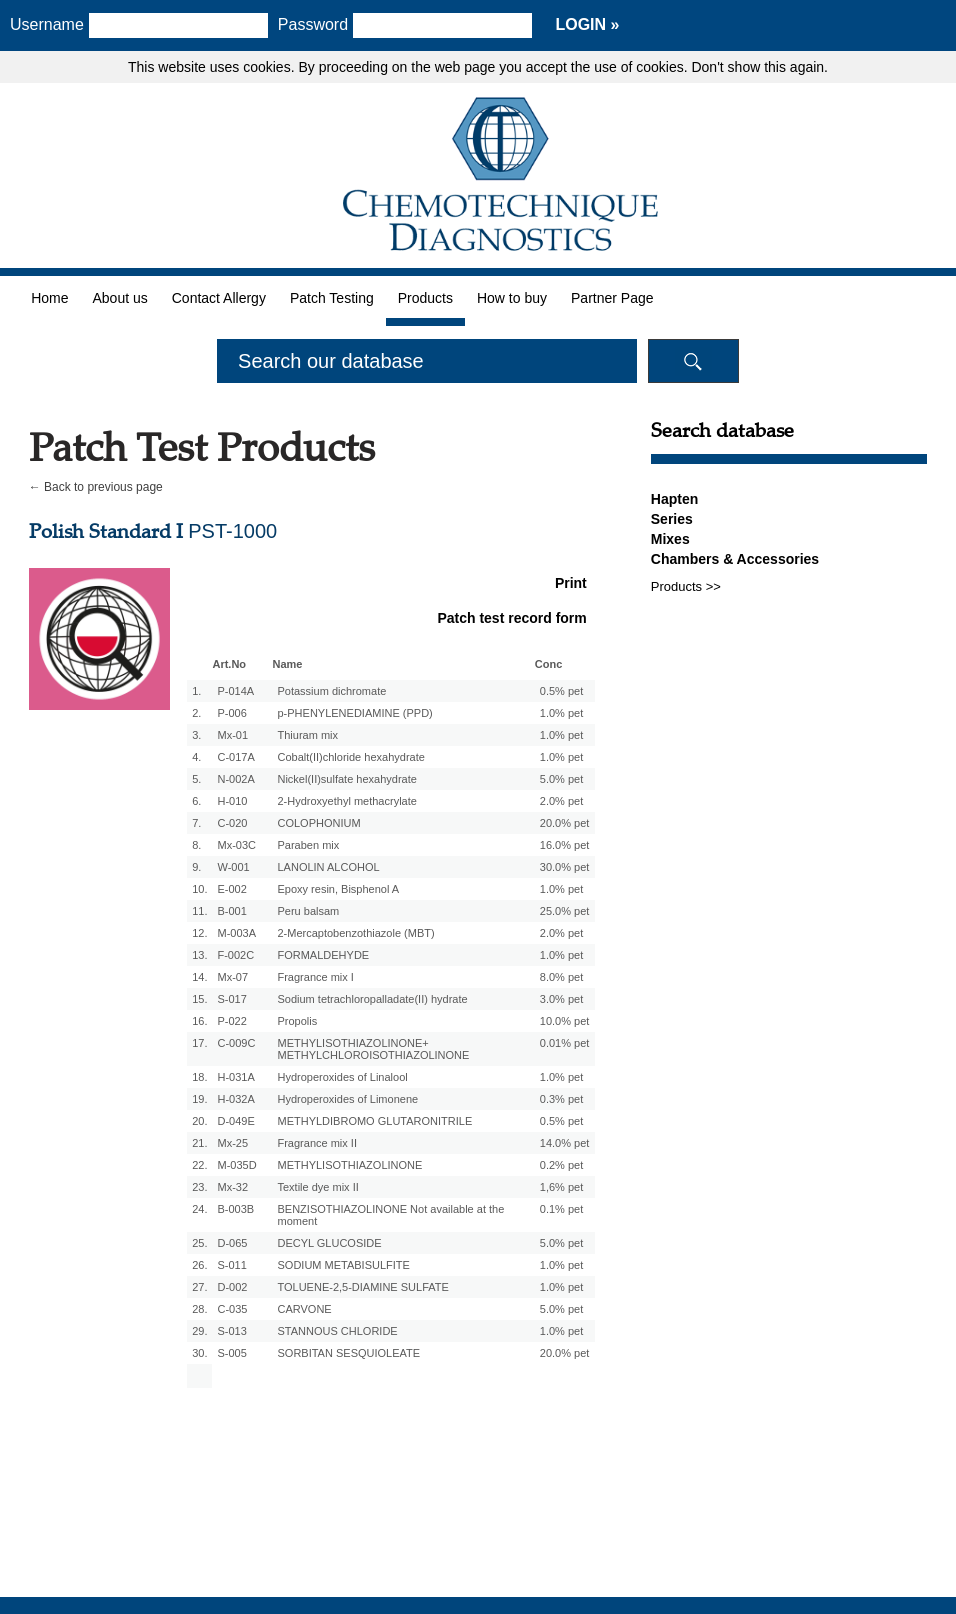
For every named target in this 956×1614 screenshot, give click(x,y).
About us (119, 298)
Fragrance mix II (316, 1143)
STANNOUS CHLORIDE (337, 1331)
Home (49, 298)
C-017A (235, 757)
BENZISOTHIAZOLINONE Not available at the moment (390, 1215)
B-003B (235, 1209)
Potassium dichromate (331, 691)
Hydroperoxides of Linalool (342, 1077)
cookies (266, 67)
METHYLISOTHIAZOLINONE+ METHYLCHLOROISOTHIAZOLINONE (373, 1049)
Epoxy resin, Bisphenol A (338, 889)
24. (199, 1209)
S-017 (231, 999)
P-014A (235, 691)
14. (199, 977)
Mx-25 (232, 1143)
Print (571, 583)
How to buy (512, 298)
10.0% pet (565, 1021)
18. (199, 1077)
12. (199, 933)
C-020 (232, 823)
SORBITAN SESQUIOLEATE (348, 1353)
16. (199, 1021)
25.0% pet (565, 911)
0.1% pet (561, 1209)
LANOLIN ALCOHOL (328, 867)
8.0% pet (561, 977)
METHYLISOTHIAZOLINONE (349, 1165)
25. (199, 1243)
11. (199, 911)
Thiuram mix (307, 735)
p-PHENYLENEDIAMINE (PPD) (354, 713)
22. (199, 1165)
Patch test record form (511, 618)
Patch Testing (332, 298)
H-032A (235, 1099)
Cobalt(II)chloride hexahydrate (350, 757)
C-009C (236, 1043)
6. (196, 801)
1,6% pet (561, 1187)
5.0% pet (561, 779)
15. (199, 999)
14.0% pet (565, 1143)
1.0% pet (561, 713)
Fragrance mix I (315, 977)
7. (196, 823)
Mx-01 (232, 735)
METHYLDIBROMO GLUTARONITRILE (374, 1121)
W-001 (233, 867)
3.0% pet (561, 999)
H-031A (235, 1077)
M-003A (236, 933)
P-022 (231, 1021)
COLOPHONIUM (318, 823)
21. (199, 1143)
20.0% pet (565, 823)
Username (47, 24)
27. (199, 1287)
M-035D (236, 1165)
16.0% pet (565, 845)
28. (199, 1309)
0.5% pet (561, 691)
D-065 (232, 1243)
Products (425, 298)
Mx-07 (232, 977)
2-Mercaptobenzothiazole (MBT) (355, 933)
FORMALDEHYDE (323, 955)
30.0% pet (565, 867)
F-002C (235, 955)
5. (196, 779)
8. (196, 845)
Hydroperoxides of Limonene (347, 1099)
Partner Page (612, 298)
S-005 (231, 1353)
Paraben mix (308, 845)
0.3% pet (561, 1099)
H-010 (232, 801)
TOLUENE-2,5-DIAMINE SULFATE (362, 1287)
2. (196, 713)
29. (199, 1331)
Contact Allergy (219, 298)
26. (199, 1265)
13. (199, 955)
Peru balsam (308, 911)
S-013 (231, 1331)
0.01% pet (565, 1043)
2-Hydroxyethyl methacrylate (346, 801)
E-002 (231, 889)
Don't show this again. (759, 67)
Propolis (297, 1021)
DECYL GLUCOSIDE (329, 1243)
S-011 (231, 1265)
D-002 (232, 1287)
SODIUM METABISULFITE (343, 1265)
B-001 (231, 911)
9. (196, 867)
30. (199, 1353)
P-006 (231, 713)
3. (196, 735)
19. (199, 1099)
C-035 (232, 1309)
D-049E (235, 1121)
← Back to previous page (96, 487)
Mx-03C (236, 845)
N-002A (235, 779)
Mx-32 (232, 1187)
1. (196, 691)
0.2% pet (561, 1165)
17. (199, 1043)
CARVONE (304, 1309)
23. (199, 1187)
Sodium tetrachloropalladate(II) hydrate (372, 999)
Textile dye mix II (317, 1187)
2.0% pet (561, 801)
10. (199, 889)
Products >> (686, 586)
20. (199, 1121)
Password (320, 24)
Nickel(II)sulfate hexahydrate (346, 779)
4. (196, 757)
